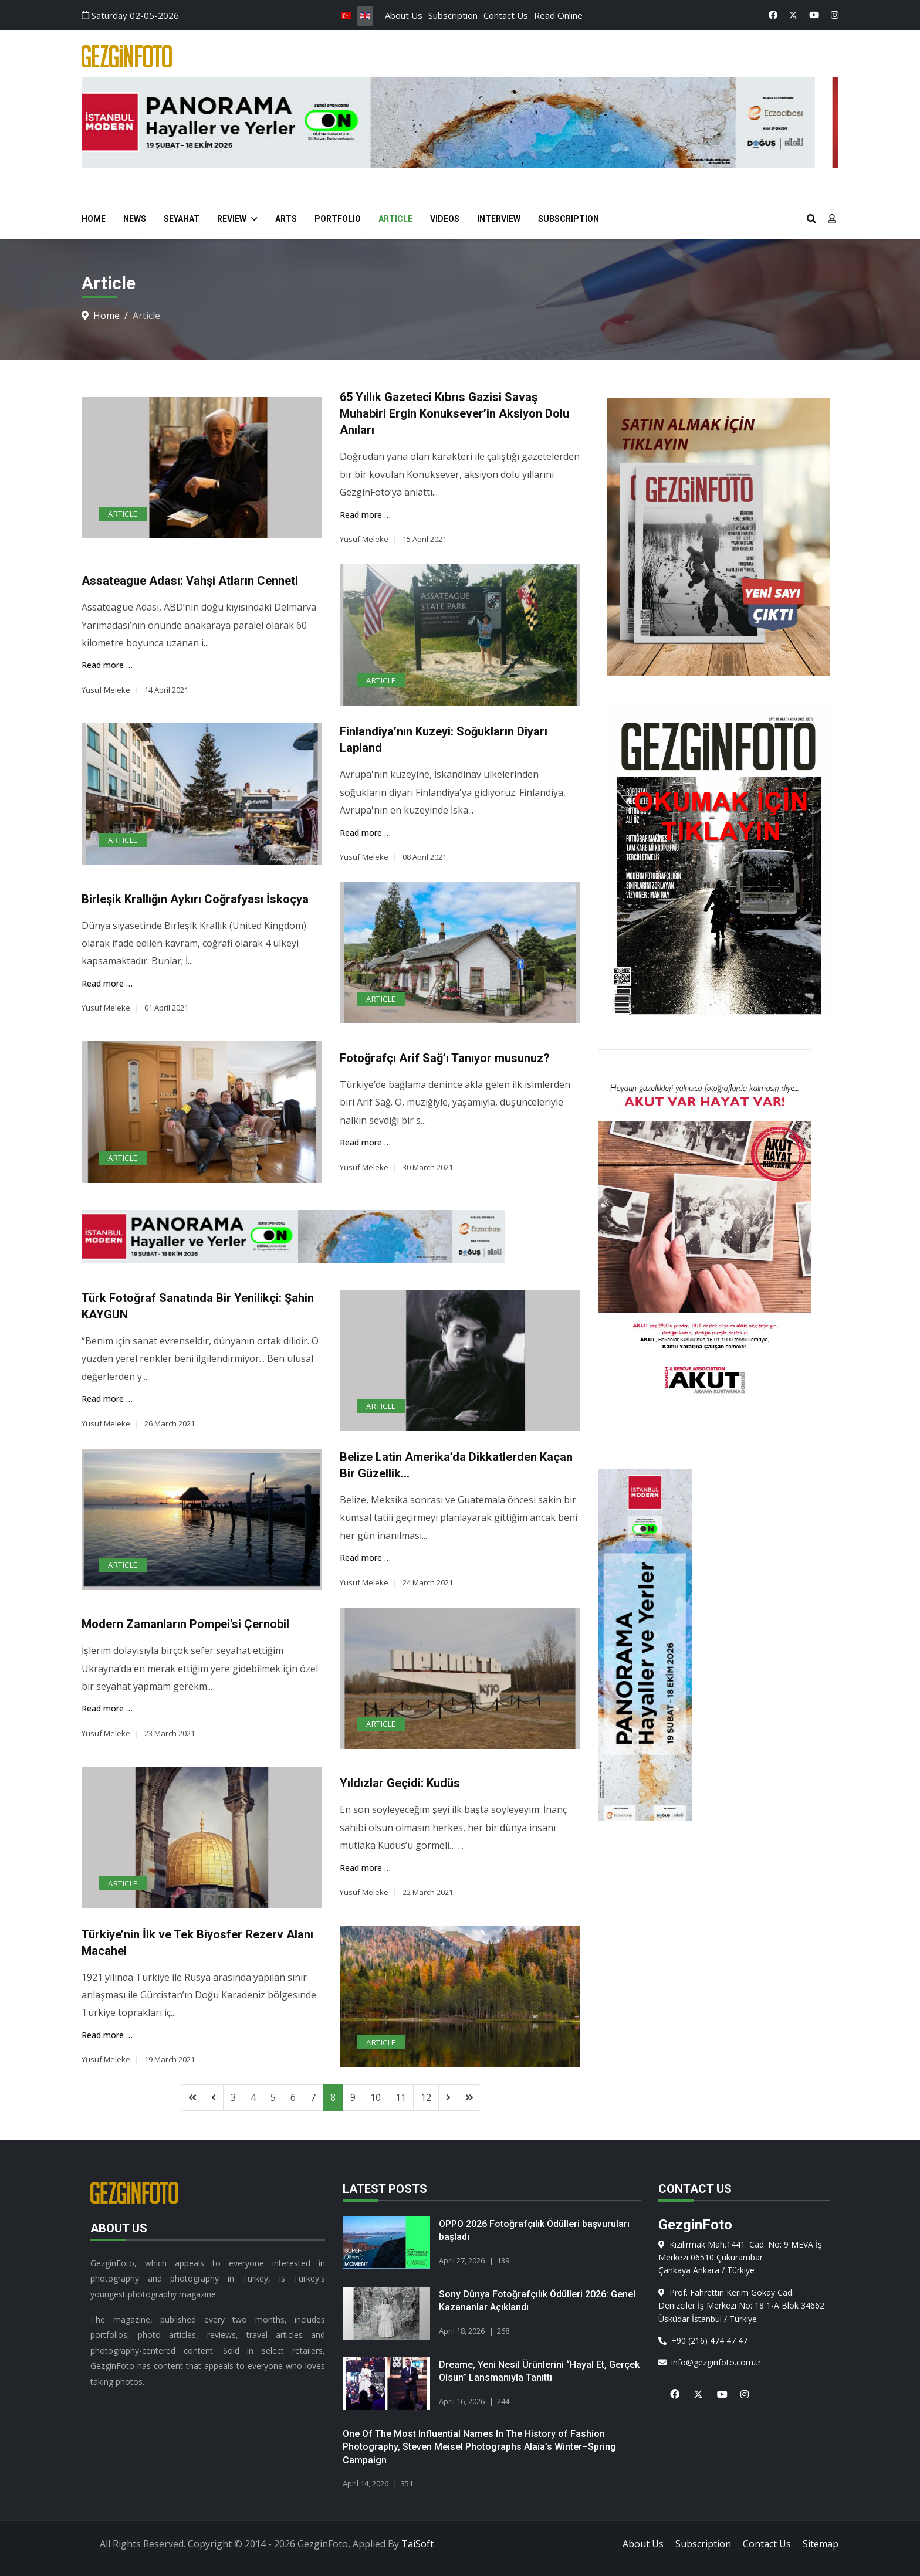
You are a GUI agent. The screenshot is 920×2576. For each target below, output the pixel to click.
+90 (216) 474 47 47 (703, 2340)
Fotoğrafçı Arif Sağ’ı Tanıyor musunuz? (445, 1058)
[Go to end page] (469, 2097)
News (134, 218)
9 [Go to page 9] (353, 2097)
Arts (286, 218)
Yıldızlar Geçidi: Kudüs (400, 1783)
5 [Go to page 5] (273, 2097)
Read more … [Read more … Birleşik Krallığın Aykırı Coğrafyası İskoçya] (107, 983)
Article (395, 218)
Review (231, 218)
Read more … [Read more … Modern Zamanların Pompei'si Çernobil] (107, 1708)
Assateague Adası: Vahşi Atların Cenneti (190, 581)
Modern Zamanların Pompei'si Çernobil (185, 1624)
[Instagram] (834, 15)
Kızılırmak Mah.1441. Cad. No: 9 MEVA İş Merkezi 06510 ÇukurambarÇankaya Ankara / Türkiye (740, 2257)
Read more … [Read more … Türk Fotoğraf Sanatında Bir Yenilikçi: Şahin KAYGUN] (107, 1398)
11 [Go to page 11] (400, 2097)
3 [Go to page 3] (233, 2097)
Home (94, 218)
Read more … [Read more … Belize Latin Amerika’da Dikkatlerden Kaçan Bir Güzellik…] (365, 1557)
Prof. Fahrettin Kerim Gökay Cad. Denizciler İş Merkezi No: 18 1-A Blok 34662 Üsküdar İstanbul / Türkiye (741, 2305)
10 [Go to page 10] (375, 2097)
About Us (403, 15)
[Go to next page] (448, 2097)
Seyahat (181, 218)
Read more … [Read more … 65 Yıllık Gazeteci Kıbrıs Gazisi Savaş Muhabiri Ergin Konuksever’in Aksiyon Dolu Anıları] (365, 514)
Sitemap (820, 2543)
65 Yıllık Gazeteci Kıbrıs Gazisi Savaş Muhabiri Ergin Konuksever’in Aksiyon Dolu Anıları (454, 413)
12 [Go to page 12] (426, 2097)
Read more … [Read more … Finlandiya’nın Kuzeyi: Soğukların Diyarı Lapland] (365, 832)
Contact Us (505, 15)
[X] (693, 2387)
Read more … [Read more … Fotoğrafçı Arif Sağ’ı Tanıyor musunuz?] (365, 1142)
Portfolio (337, 218)
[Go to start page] (192, 2097)
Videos (444, 218)
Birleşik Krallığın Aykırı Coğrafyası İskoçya (195, 899)
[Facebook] (773, 15)
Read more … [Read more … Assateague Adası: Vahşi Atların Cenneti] (107, 664)
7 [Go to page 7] (313, 2097)
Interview (498, 218)
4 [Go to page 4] (253, 2097)
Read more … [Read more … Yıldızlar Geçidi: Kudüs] (365, 1867)
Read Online (558, 15)
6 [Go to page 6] (293, 2097)
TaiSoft (417, 2543)
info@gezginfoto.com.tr (709, 2362)
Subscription (453, 15)
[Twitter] (793, 15)
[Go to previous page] (214, 2097)
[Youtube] (814, 15)
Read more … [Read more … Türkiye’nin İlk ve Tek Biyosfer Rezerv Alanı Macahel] (107, 2035)
